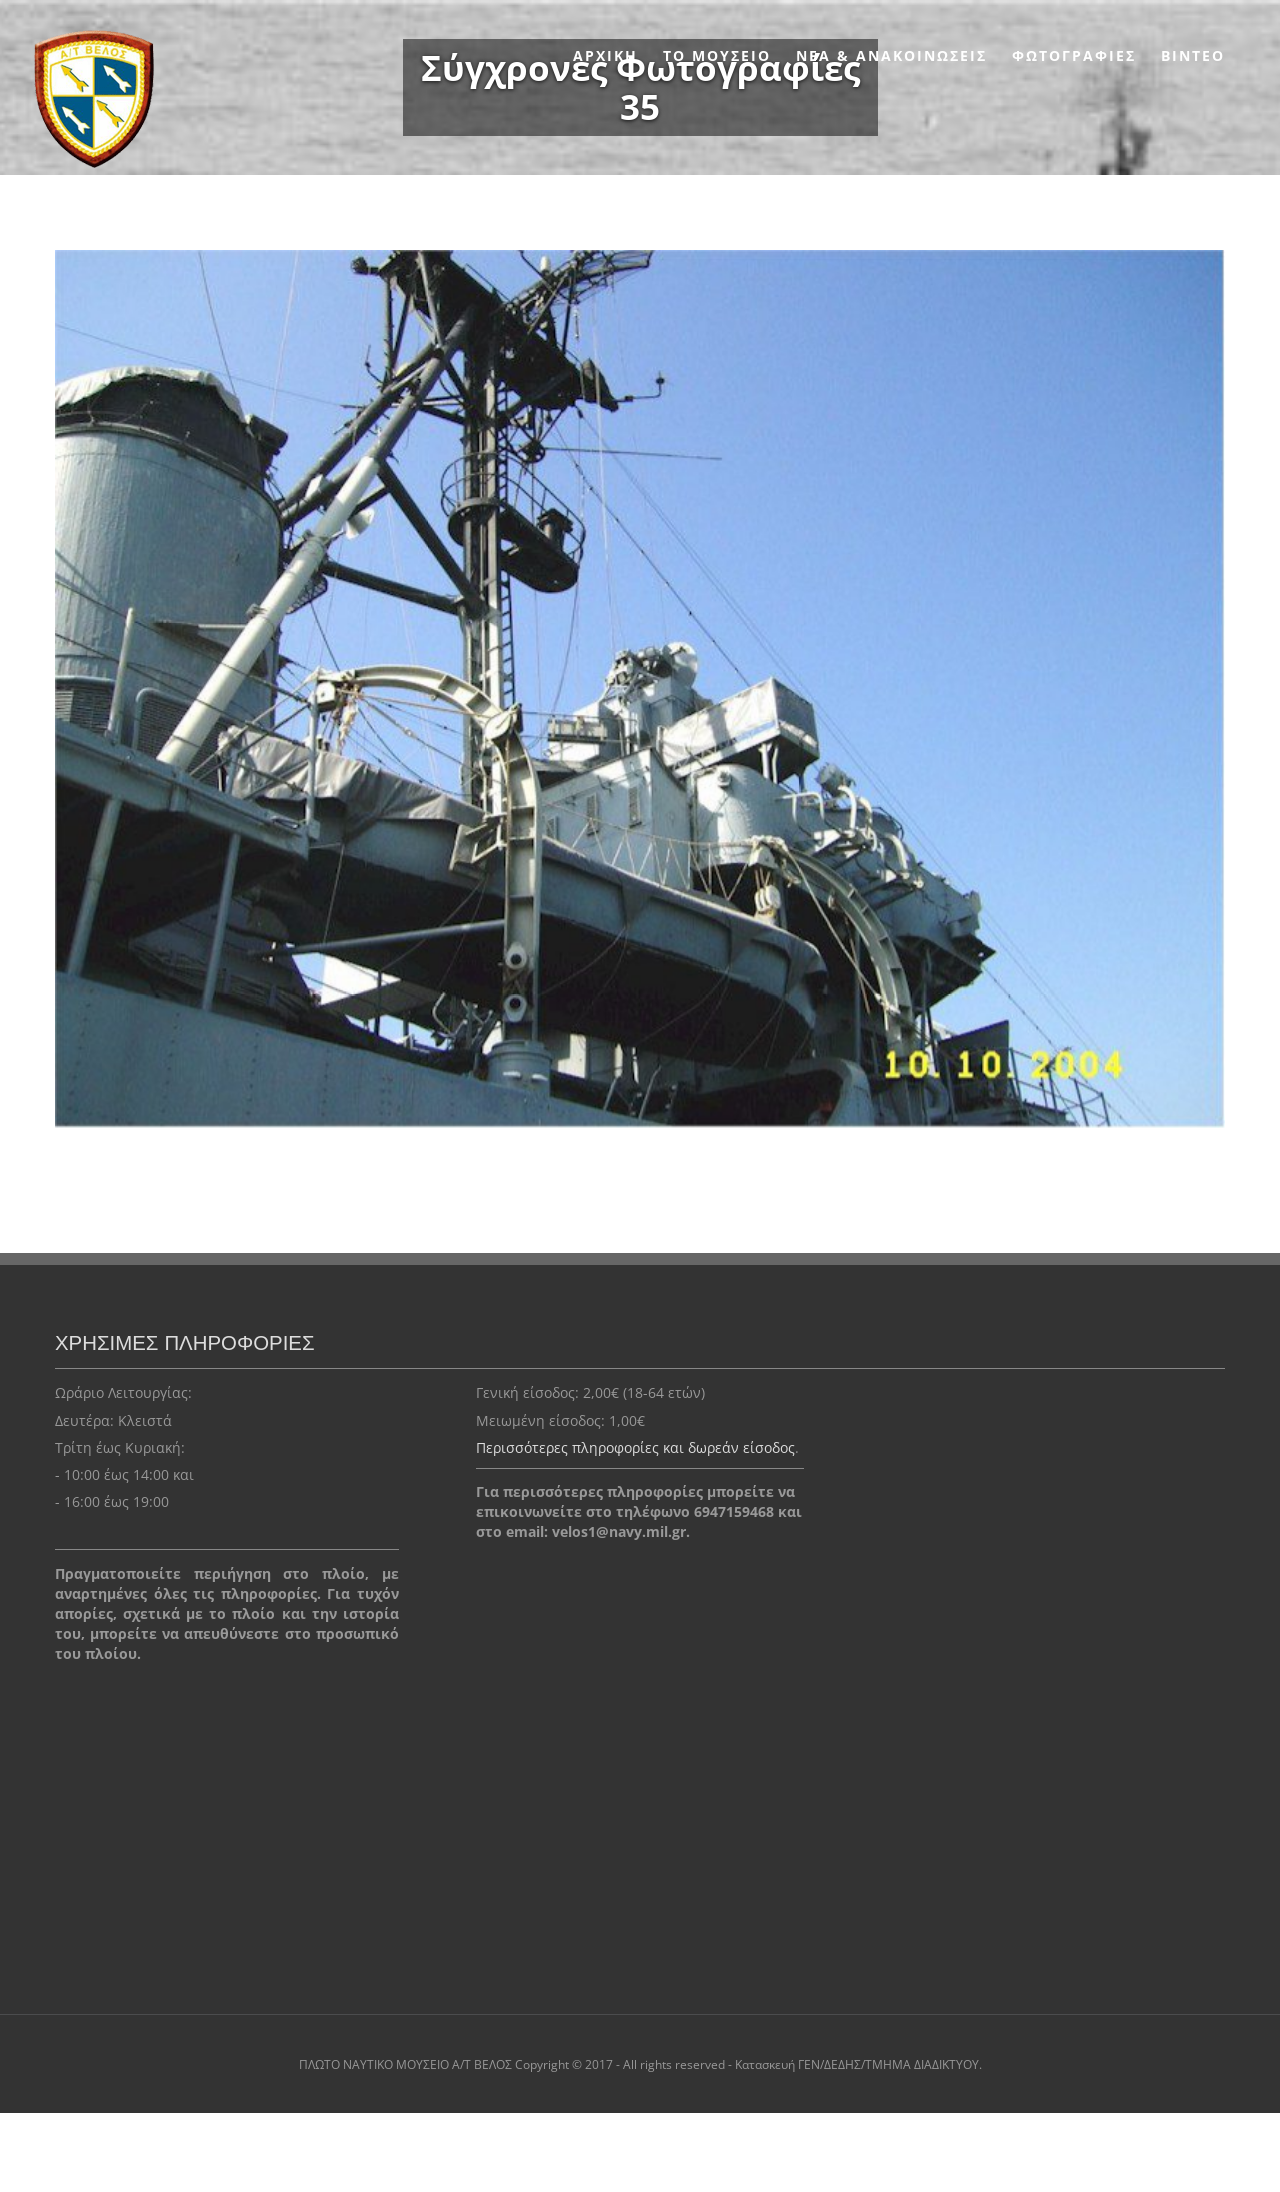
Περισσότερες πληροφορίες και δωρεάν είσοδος (635, 1447)
